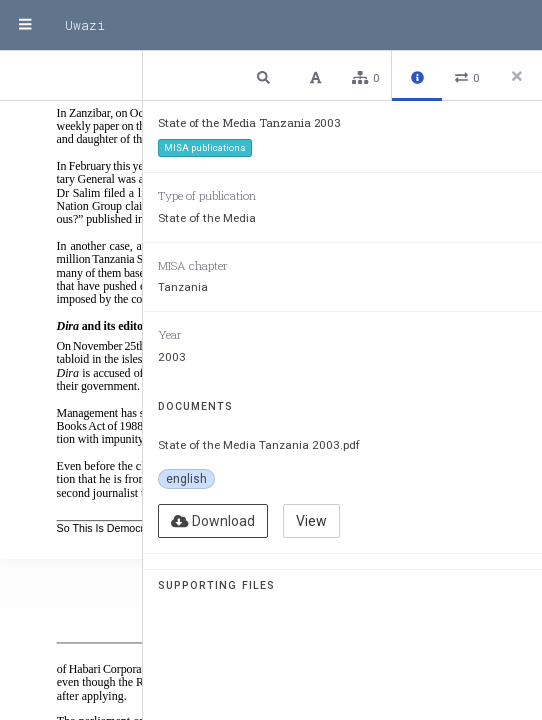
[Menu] (25, 25)
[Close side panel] (517, 76)
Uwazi (85, 25)
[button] (266, 76)
